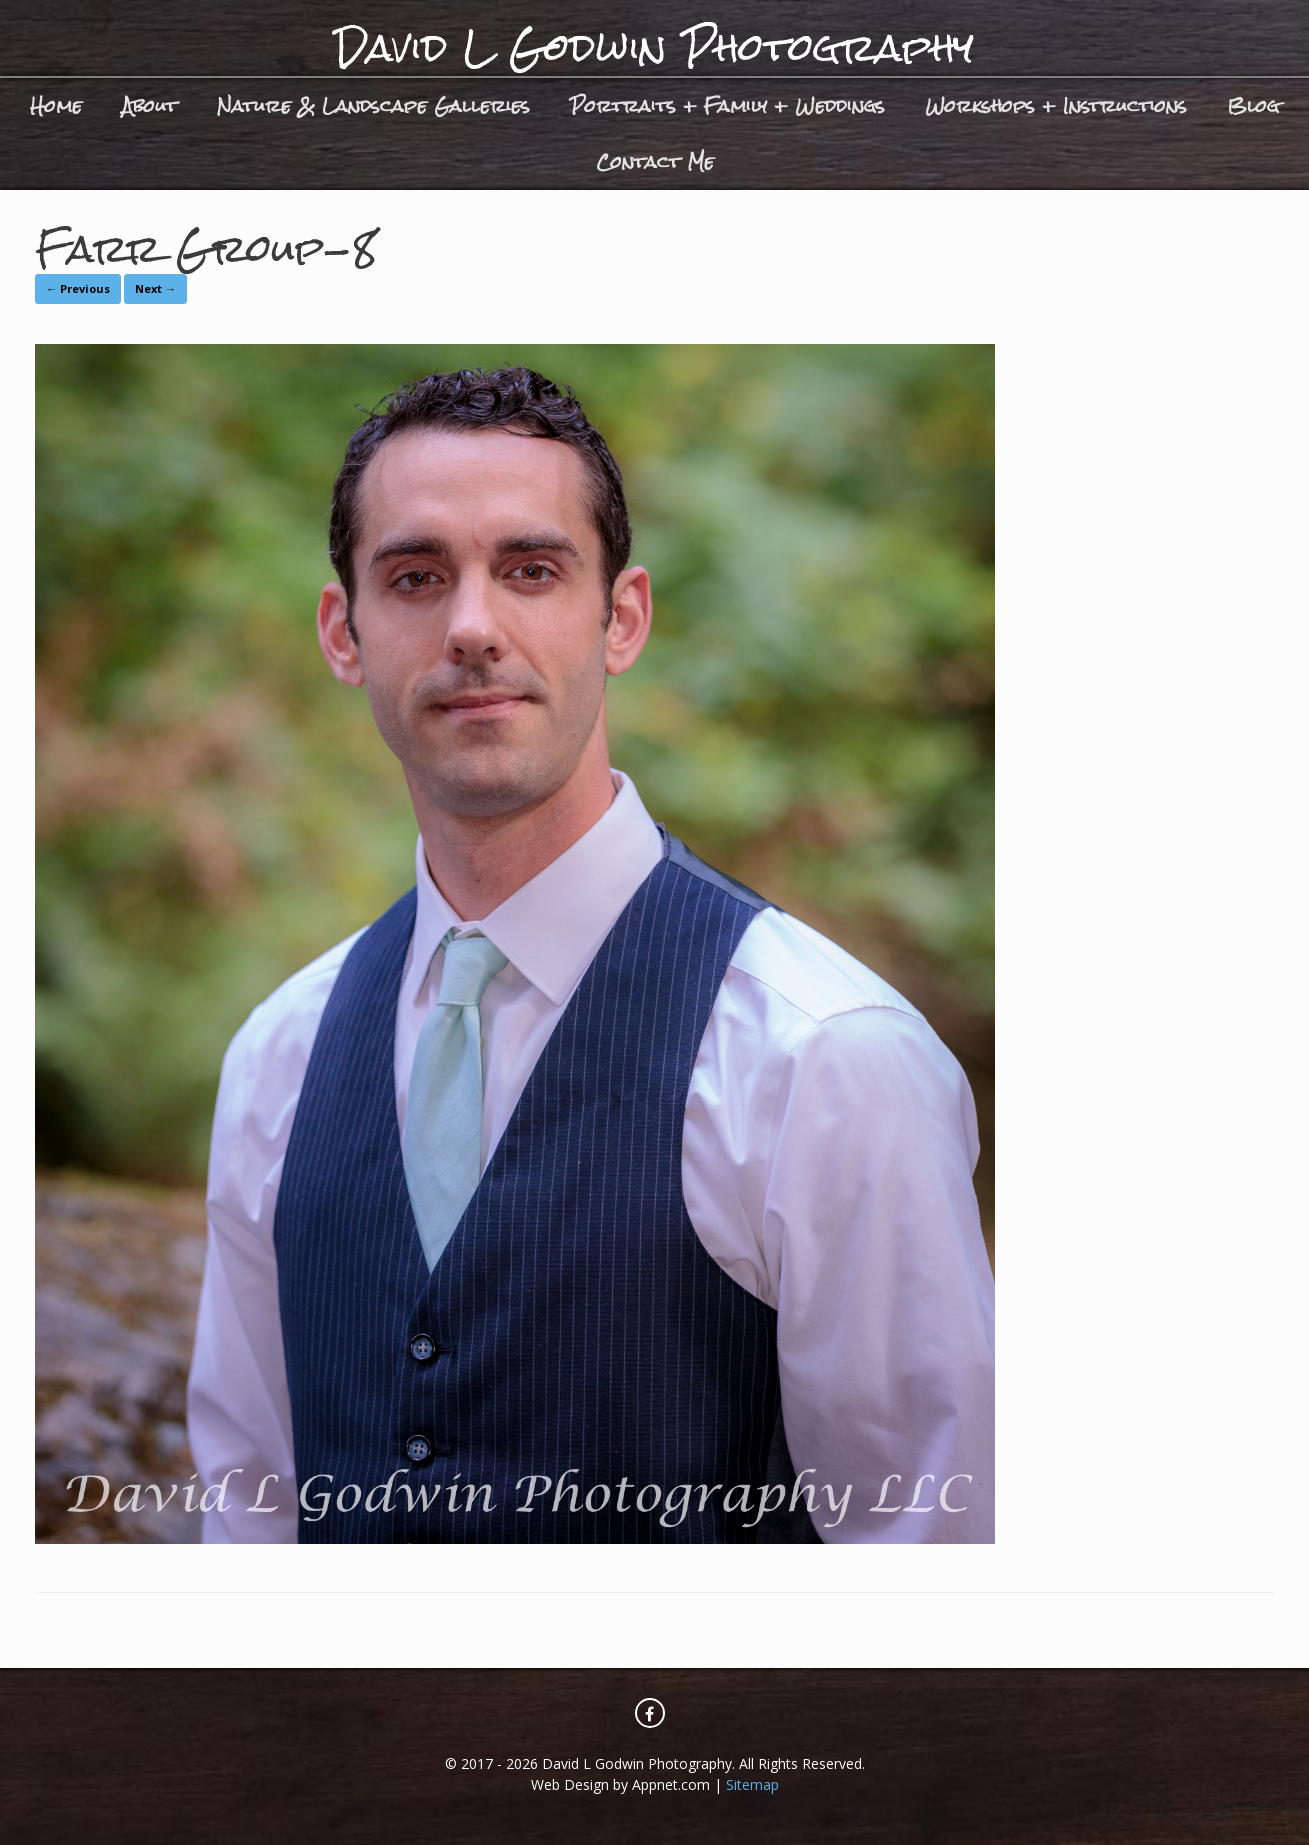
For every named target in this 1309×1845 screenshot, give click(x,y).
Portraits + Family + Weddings (727, 105)
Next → (155, 288)
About (149, 105)
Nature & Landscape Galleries (373, 105)
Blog (1253, 105)
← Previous (78, 288)
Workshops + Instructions (1056, 105)
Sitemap (752, 1784)
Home (56, 105)
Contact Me (655, 161)
